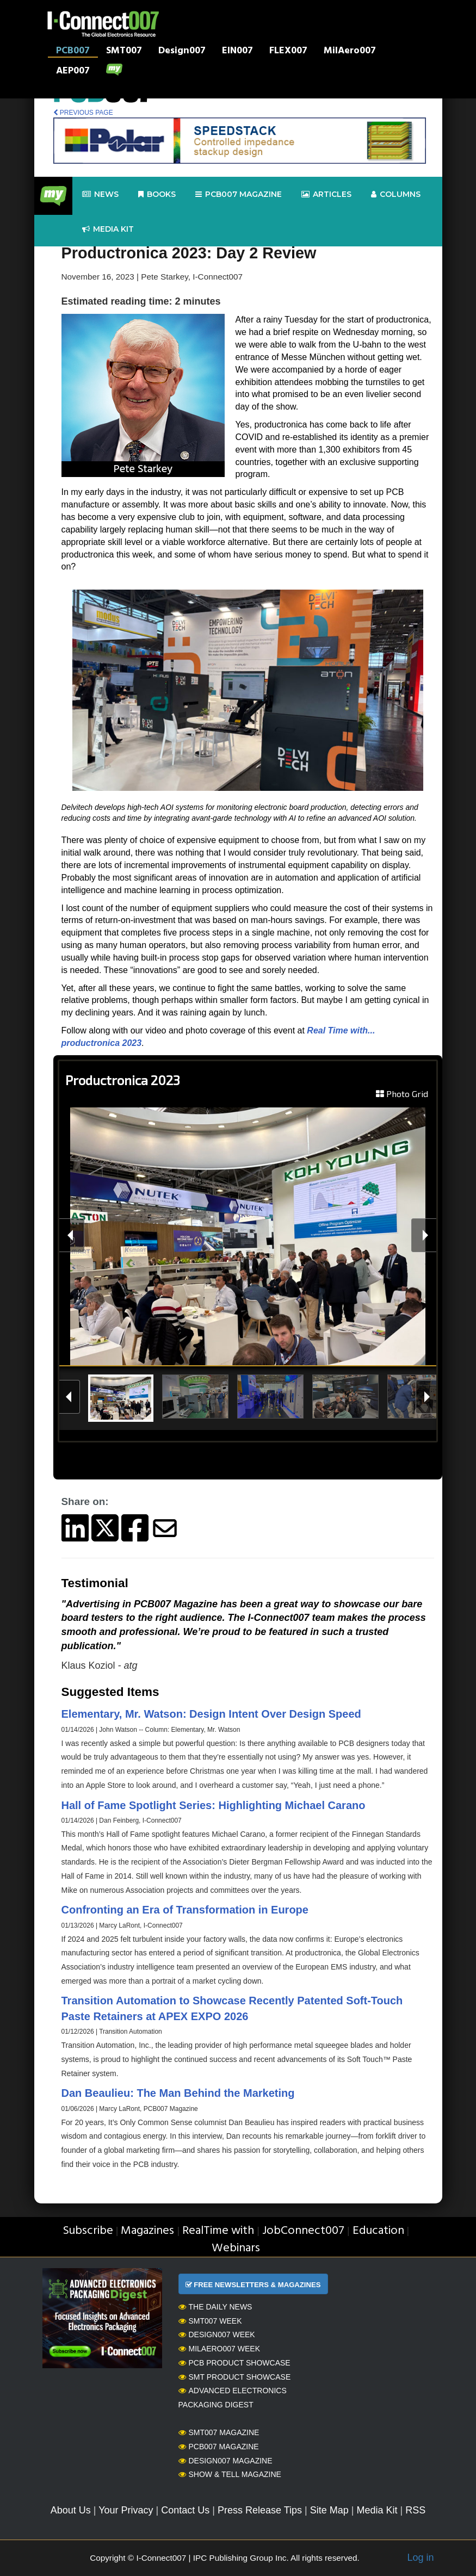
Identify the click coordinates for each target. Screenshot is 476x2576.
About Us (71, 2510)
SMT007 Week (210, 2321)
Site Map (329, 2510)
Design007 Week (216, 2334)
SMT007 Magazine (218, 2432)
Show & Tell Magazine (229, 2474)
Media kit (108, 229)
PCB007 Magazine (218, 2446)
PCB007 (73, 52)
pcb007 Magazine (238, 194)
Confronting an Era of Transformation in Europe (184, 1910)
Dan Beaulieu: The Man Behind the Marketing (178, 2093)
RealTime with (218, 2230)
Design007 (182, 52)
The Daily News (215, 2306)
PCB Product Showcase (234, 2362)
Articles (326, 194)
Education (378, 2230)
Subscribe (88, 2230)
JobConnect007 (303, 2230)
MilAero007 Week (219, 2348)
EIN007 (237, 52)
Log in (420, 2557)
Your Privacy (125, 2510)
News (100, 194)
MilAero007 (350, 52)
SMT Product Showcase (234, 2377)
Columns (396, 194)
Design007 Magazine (225, 2460)
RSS (415, 2510)
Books (157, 194)
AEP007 (73, 72)
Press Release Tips (260, 2510)
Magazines (147, 2230)
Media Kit (376, 2510)
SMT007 (124, 52)
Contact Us (185, 2510)
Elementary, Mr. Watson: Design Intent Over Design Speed (211, 1714)
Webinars (236, 2248)
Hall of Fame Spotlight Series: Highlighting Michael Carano (213, 1805)
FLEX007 (288, 52)
